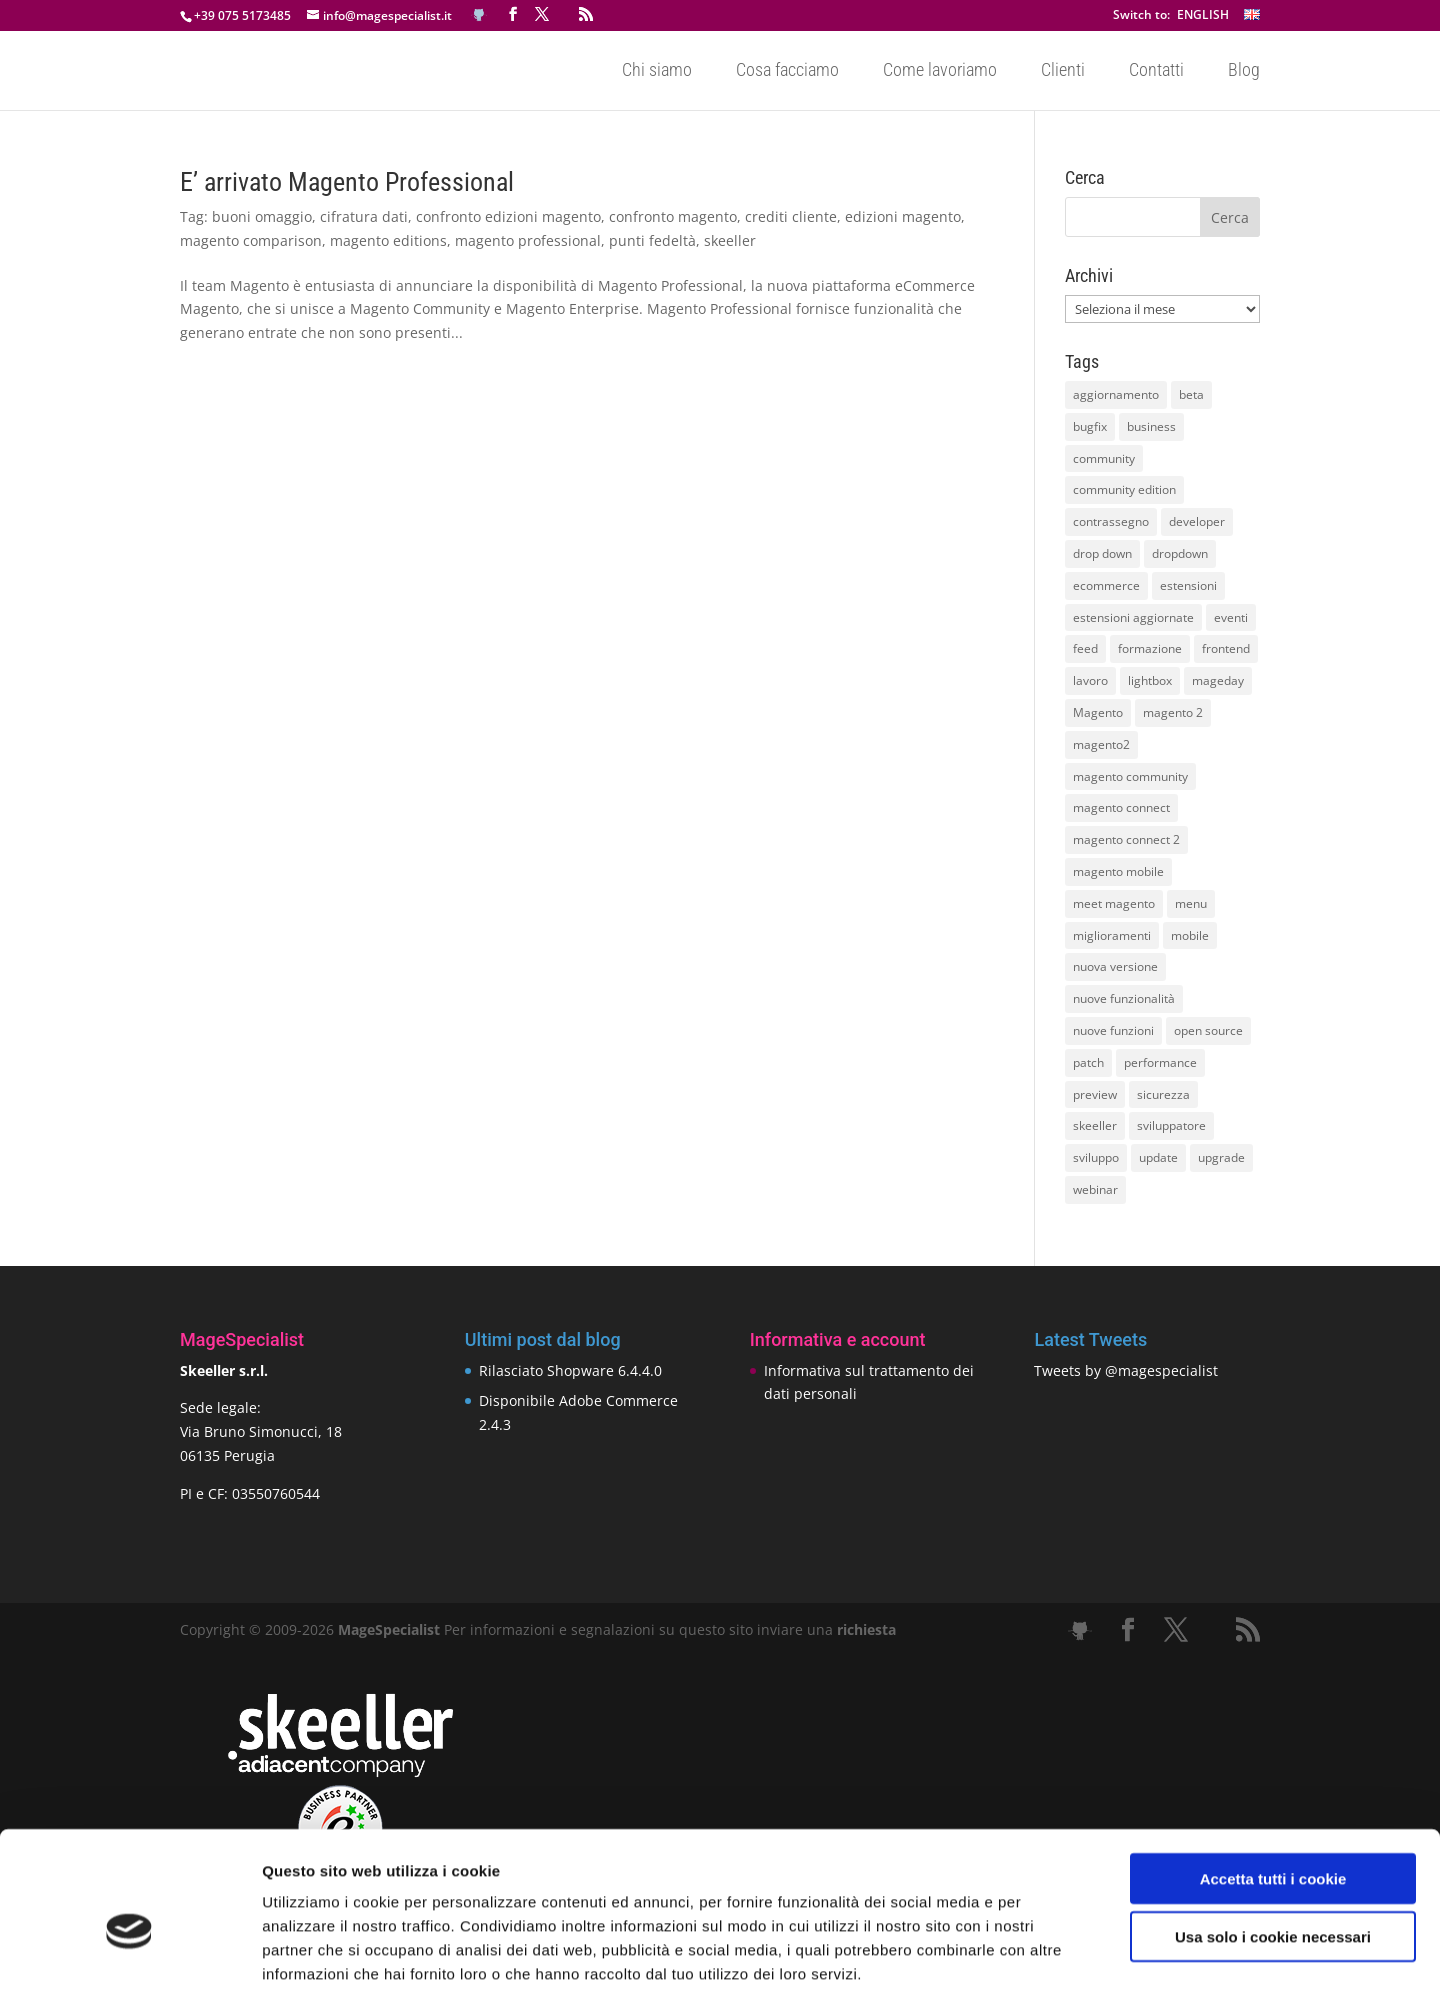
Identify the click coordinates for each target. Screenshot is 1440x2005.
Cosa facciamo (787, 71)
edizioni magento (903, 216)
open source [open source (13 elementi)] (1208, 1030)
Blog (1244, 71)
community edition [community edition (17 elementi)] (1124, 489)
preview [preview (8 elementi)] (1095, 1094)
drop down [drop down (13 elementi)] (1102, 553)
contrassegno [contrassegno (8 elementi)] (1111, 521)
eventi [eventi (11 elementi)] (1231, 617)
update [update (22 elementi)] (1158, 1157)
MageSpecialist (389, 1629)
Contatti (1156, 71)
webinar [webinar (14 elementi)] (1095, 1189)
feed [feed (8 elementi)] (1085, 648)
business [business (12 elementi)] (1151, 426)
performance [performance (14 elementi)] (1160, 1062)
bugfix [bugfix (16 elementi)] (1090, 426)
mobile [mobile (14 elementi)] (1190, 935)
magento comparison (251, 240)
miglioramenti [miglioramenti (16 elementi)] (1112, 935)
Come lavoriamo (940, 71)
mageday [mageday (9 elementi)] (1218, 680)
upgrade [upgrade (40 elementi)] (1221, 1157)
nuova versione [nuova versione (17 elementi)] (1115, 966)
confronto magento (673, 216)
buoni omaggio (262, 216)
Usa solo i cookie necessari (1273, 1848)
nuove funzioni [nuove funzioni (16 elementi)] (1113, 1030)
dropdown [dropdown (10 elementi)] (1180, 553)
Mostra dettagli (1052, 1965)
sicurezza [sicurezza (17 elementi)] (1163, 1094)
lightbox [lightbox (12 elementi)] (1150, 680)
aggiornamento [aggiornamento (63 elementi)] (1116, 394)
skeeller (730, 240)
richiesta (864, 1629)
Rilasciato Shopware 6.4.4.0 (570, 1370)
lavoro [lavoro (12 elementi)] (1090, 680)
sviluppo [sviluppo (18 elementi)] (1096, 1157)
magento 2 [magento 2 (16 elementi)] (1173, 712)
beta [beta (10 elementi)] (1191, 394)
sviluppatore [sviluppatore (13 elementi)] (1171, 1125)
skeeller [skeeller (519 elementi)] (1095, 1125)
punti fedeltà (652, 240)
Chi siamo (657, 71)
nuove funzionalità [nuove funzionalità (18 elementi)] (1124, 998)
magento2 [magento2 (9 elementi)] (1101, 744)
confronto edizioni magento (508, 216)
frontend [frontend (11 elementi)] (1226, 648)
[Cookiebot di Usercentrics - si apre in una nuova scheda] (129, 1966)
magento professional (528, 240)
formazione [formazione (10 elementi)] (1150, 648)
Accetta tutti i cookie (1273, 1789)
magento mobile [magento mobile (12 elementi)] (1118, 871)
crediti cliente (791, 216)
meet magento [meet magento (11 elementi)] (1114, 903)
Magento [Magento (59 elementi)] (1098, 712)
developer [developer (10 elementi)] (1197, 521)
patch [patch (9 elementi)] (1088, 1062)
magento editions (388, 240)
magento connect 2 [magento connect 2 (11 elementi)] (1126, 839)
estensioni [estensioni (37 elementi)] (1188, 585)
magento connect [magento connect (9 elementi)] (1121, 807)
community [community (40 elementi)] (1104, 458)
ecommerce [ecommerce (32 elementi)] (1106, 585)
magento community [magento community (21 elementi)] (1130, 776)
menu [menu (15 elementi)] (1191, 903)
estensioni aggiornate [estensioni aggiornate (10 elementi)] (1133, 617)
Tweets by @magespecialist (1126, 1370)
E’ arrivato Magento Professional (347, 182)
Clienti (1063, 71)
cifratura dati (364, 216)
